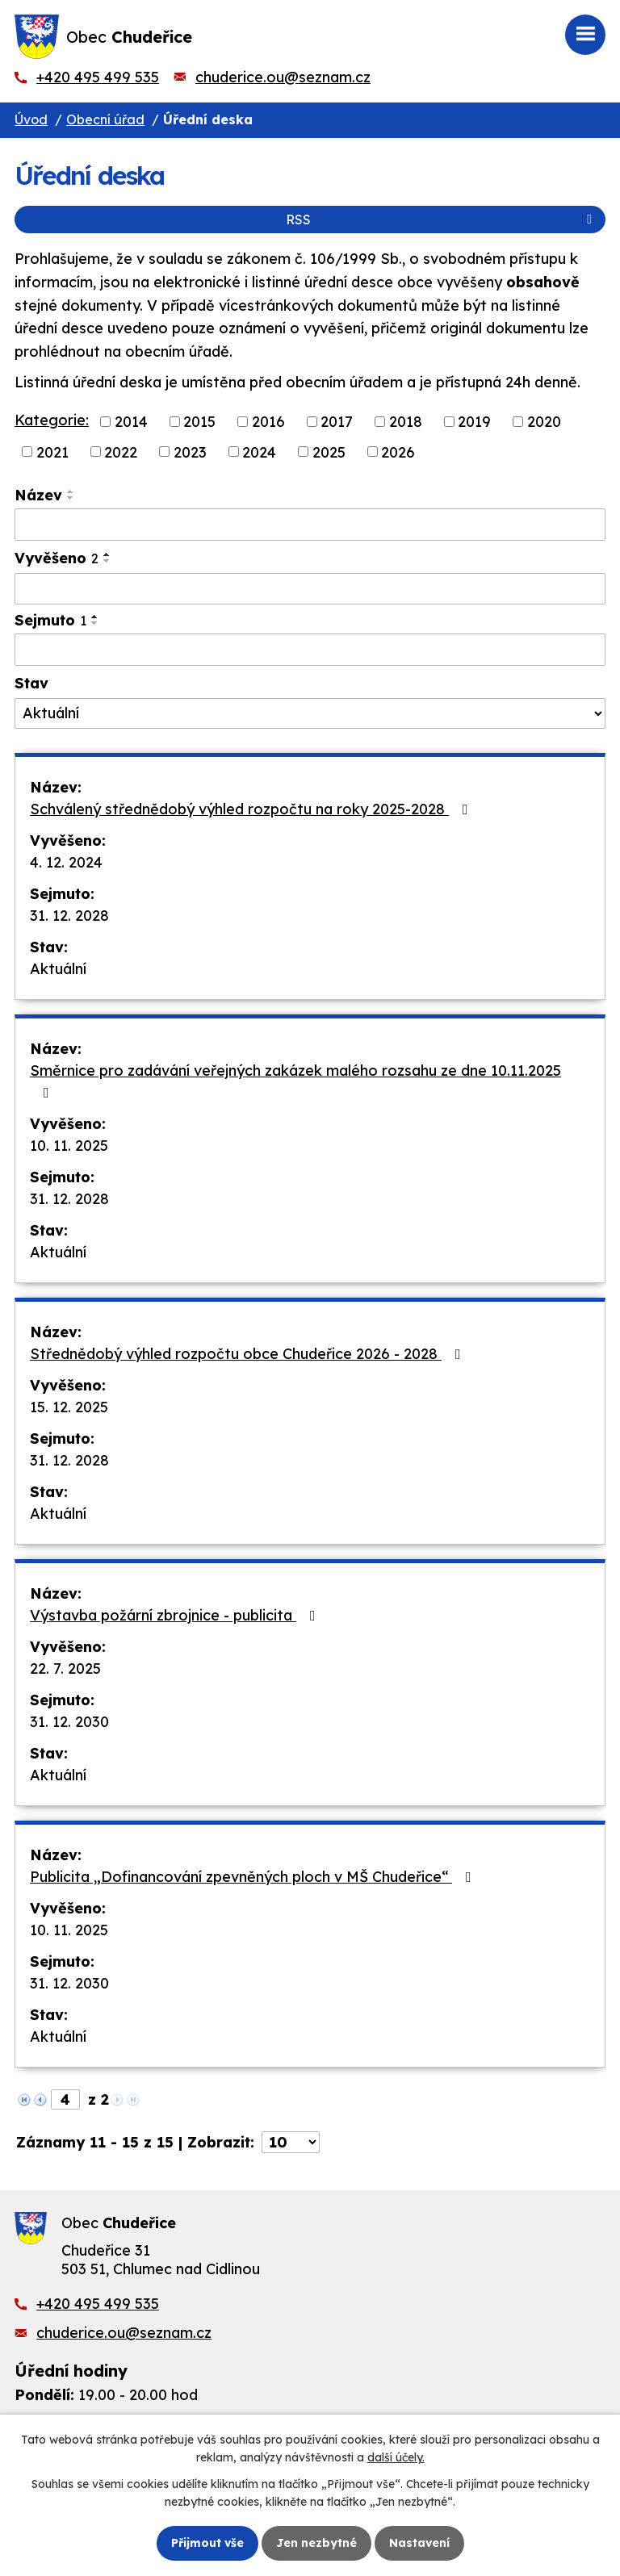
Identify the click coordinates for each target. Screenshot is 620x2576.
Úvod (31, 119)
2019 (474, 421)
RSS (441, 219)
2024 (259, 451)
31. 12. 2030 (69, 1721)
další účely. (396, 2457)
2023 (190, 451)
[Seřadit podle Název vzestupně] (71, 491)
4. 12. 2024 (66, 862)
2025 (329, 451)
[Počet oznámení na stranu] (291, 2142)
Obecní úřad (105, 119)
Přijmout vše (207, 2543)
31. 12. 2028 (69, 915)
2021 (52, 451)
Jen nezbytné (316, 2543)
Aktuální (58, 969)
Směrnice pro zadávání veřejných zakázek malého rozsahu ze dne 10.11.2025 (295, 1080)
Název (38, 495)
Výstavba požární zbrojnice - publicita (176, 1615)
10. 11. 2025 (69, 1145)
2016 (268, 421)
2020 (544, 421)
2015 (199, 421)
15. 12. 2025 (69, 1407)
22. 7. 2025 (65, 1668)
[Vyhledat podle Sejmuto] (310, 650)
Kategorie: (52, 420)
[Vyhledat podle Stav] (310, 713)
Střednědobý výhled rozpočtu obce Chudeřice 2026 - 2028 (248, 1353)
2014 (131, 421)
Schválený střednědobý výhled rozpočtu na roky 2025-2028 (252, 809)
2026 (398, 451)
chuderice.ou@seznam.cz (283, 77)
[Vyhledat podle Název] (310, 524)
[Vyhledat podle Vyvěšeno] (310, 589)
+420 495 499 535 (97, 77)
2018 (405, 421)
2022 (120, 451)
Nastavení (419, 2543)
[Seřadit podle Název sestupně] (71, 498)
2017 (336, 421)
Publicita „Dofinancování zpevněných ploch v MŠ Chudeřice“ (254, 1876)
